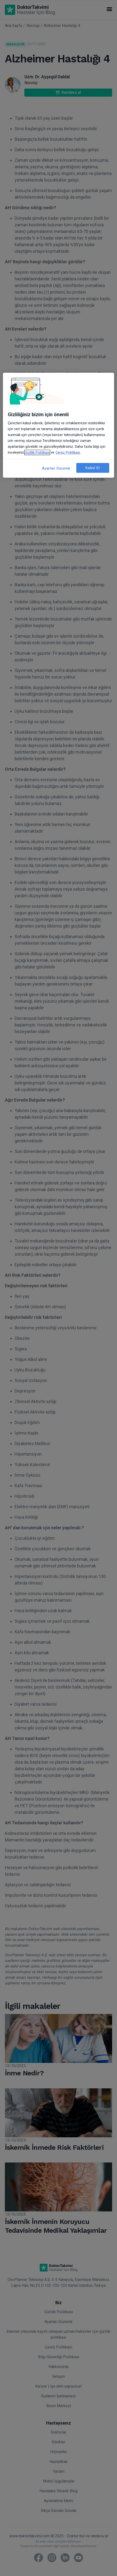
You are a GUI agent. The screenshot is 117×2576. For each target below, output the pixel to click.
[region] (58, 425)
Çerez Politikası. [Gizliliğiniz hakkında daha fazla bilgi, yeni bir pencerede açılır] (68, 452)
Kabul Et (93, 468)
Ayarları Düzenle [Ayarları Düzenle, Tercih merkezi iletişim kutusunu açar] (56, 468)
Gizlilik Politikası (37, 452)
